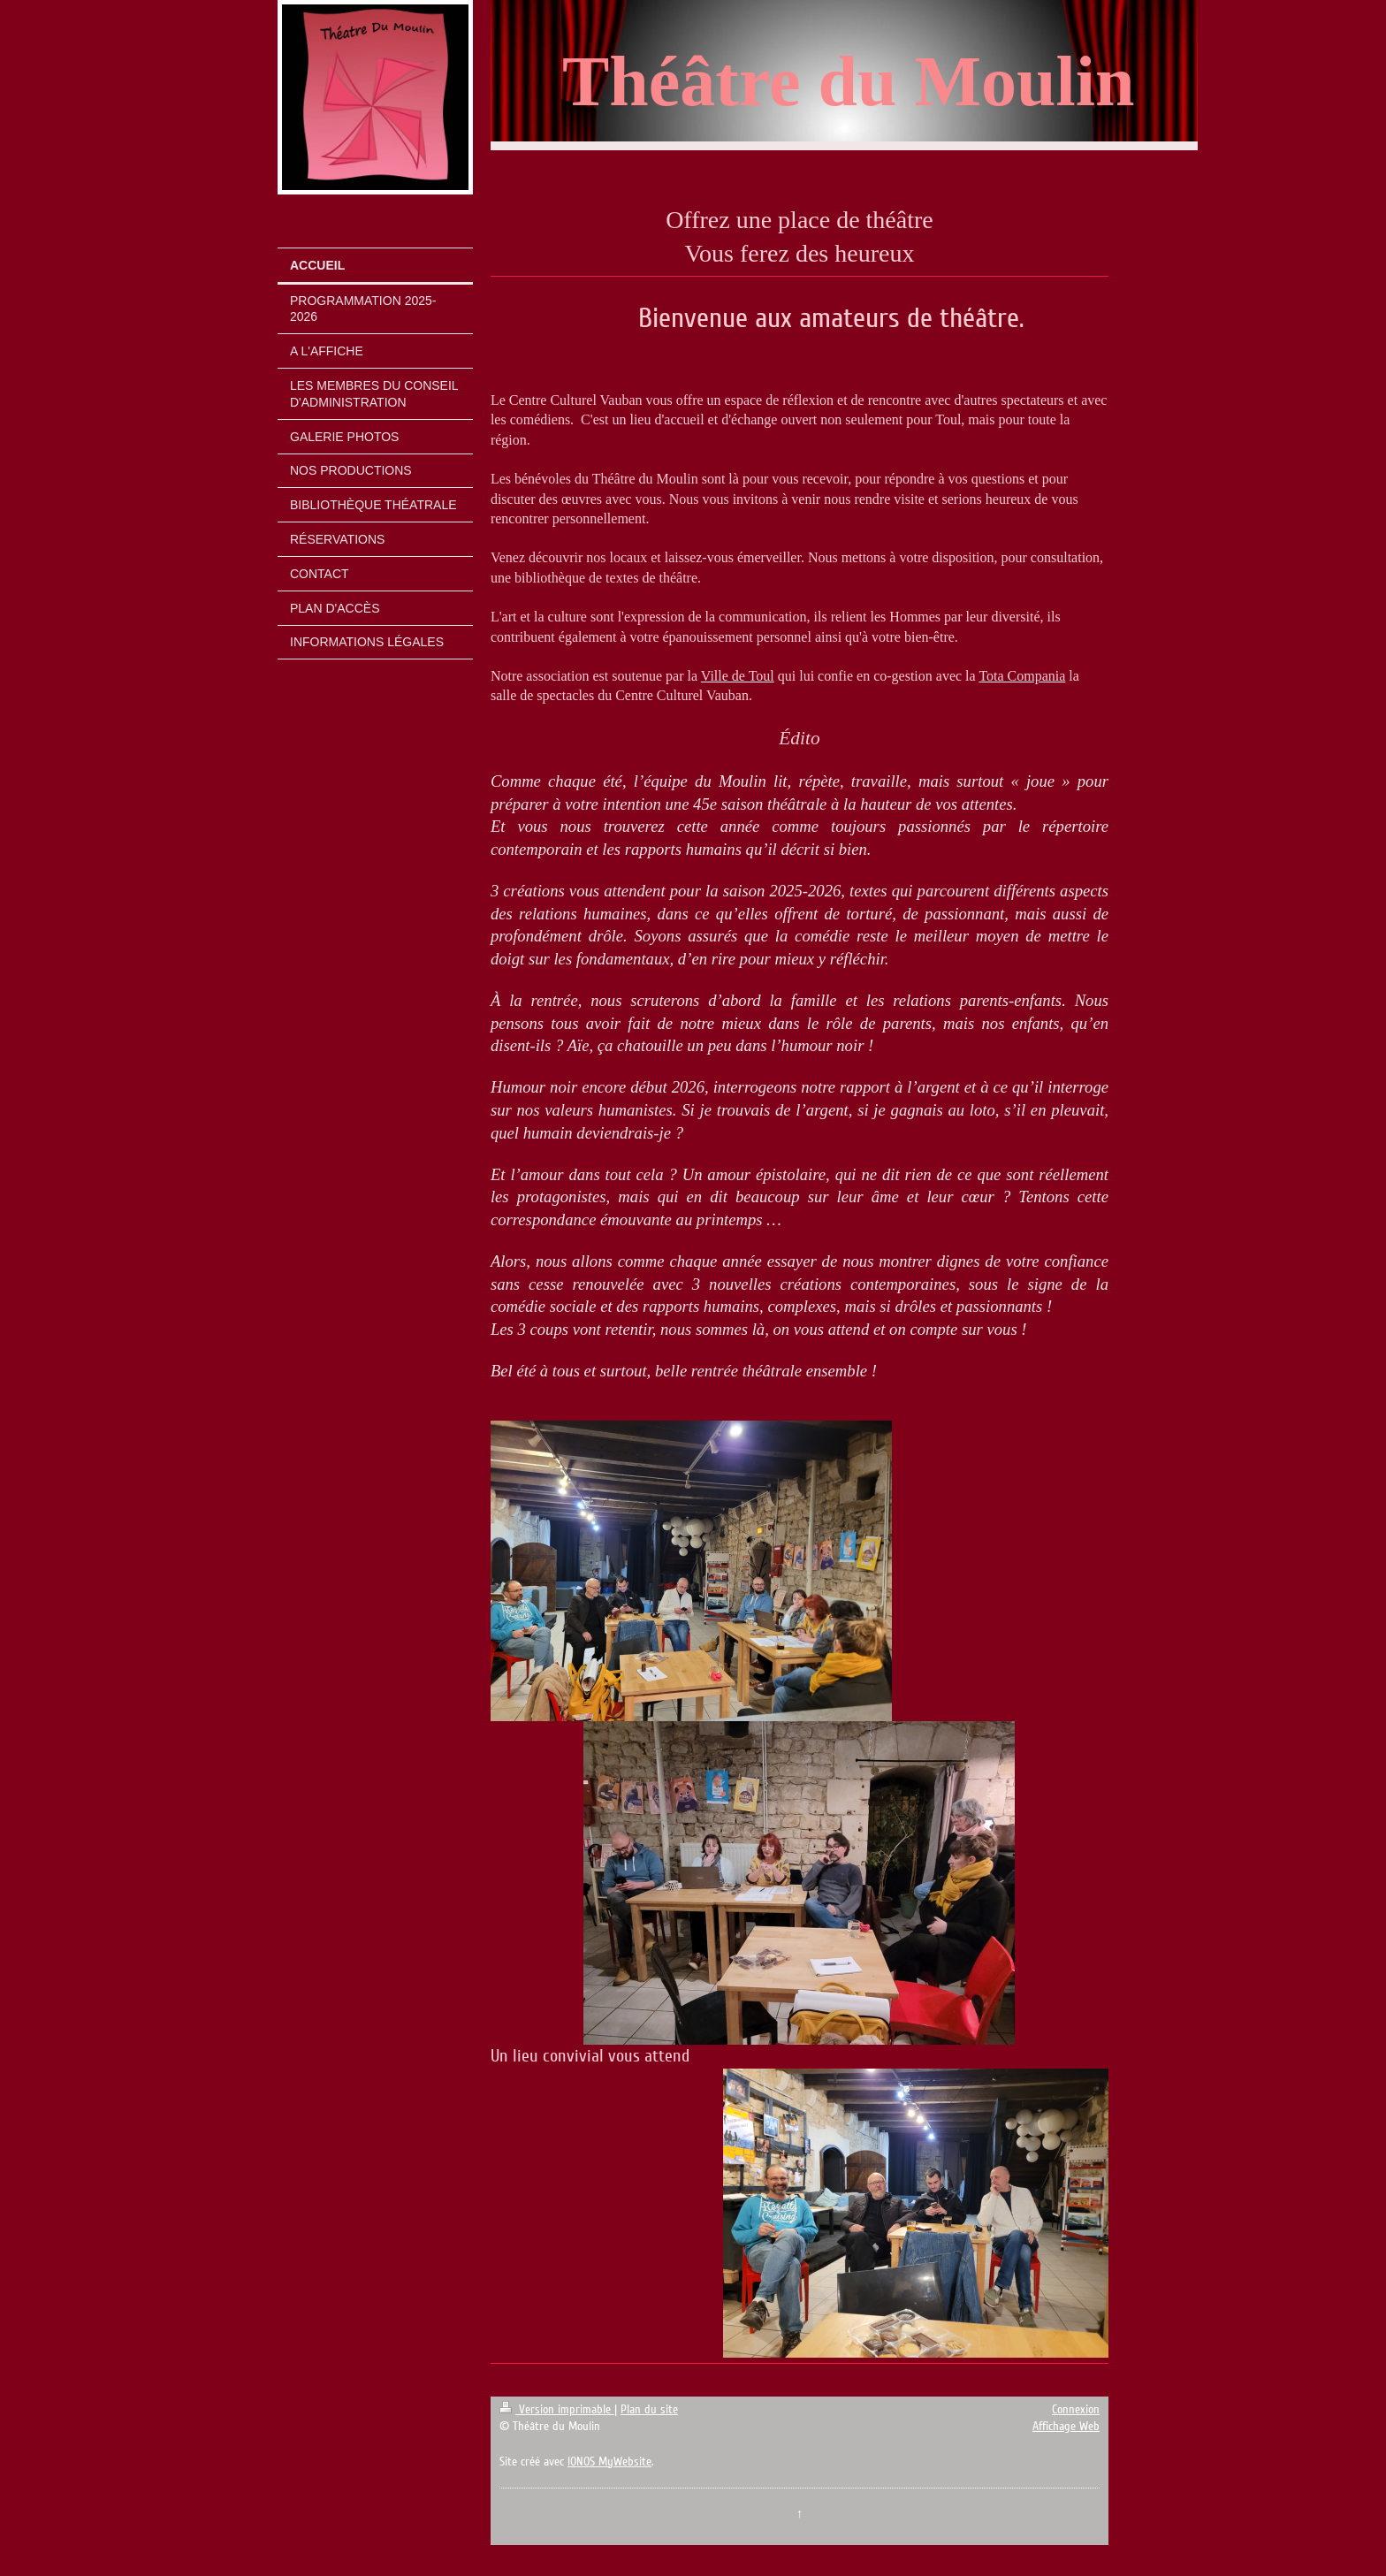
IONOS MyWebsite (609, 2461)
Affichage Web (1066, 2426)
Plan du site (649, 2409)
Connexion (1076, 2409)
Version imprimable (556, 2409)
